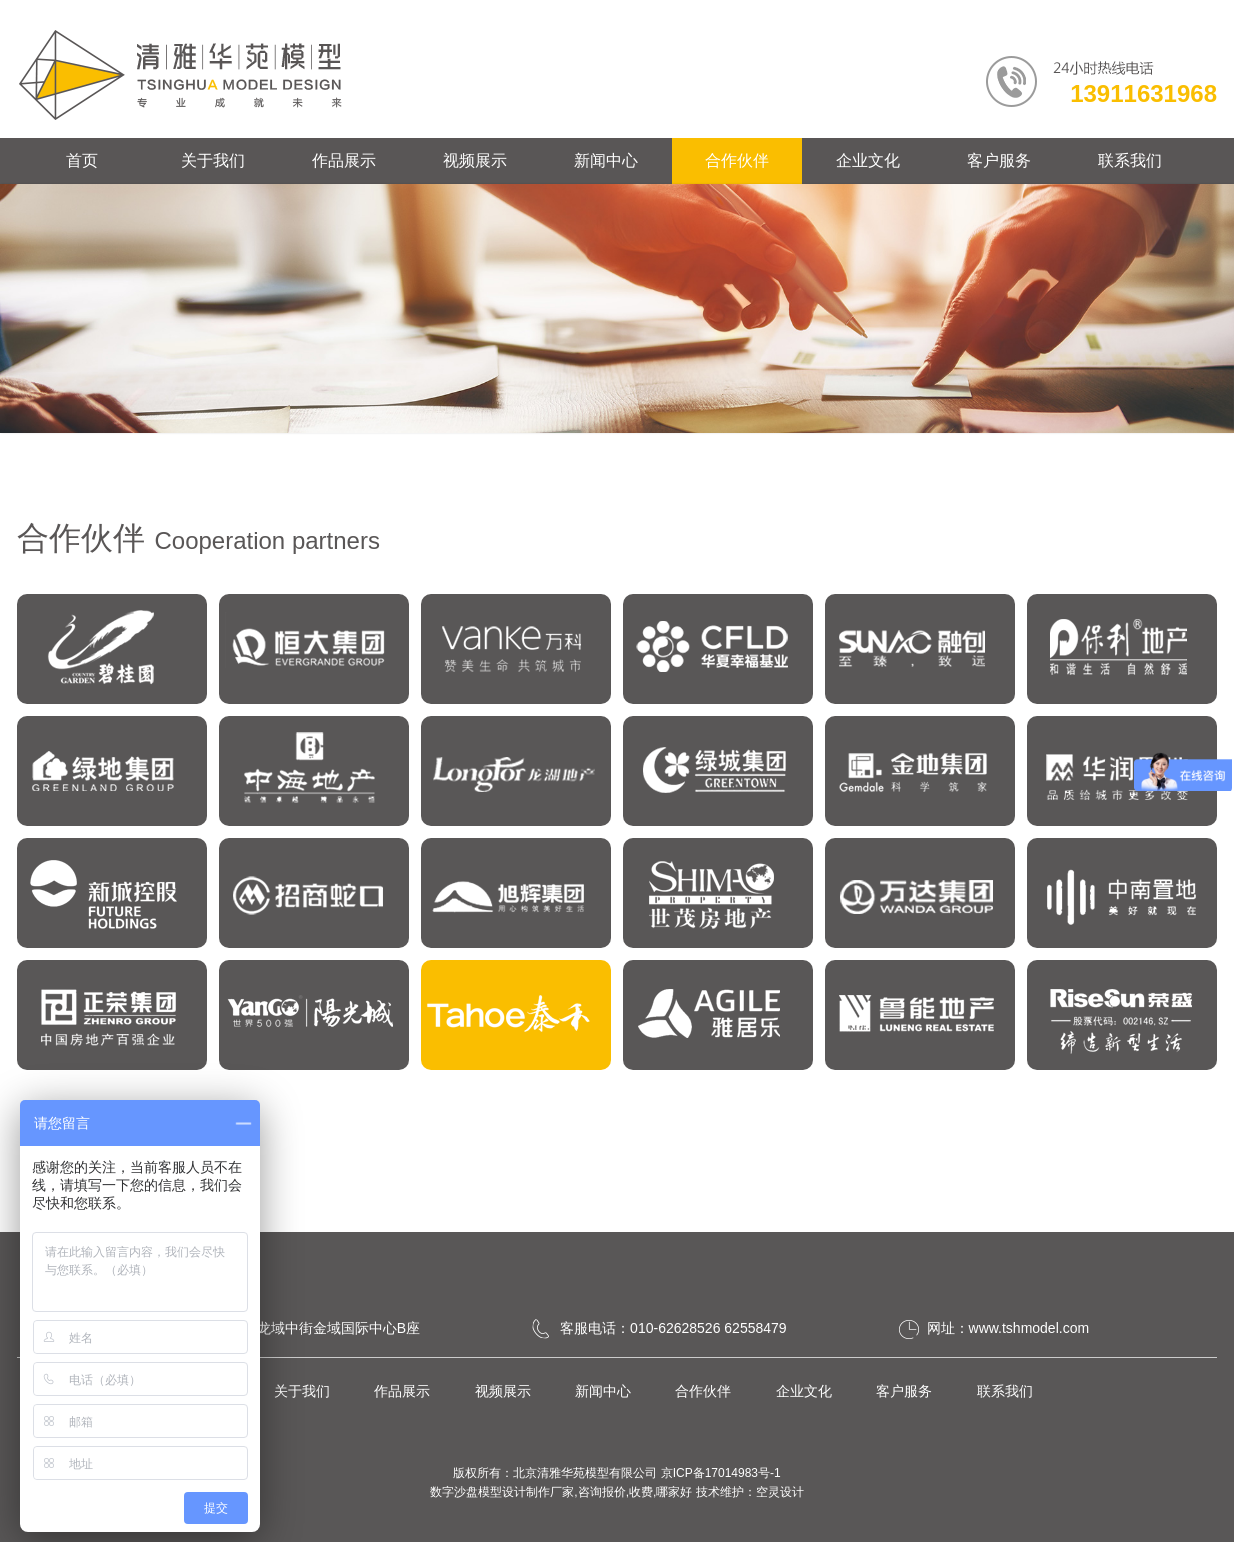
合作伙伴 (737, 160)
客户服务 (999, 160)
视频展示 (475, 160)
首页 (82, 160)
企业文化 (868, 160)
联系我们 (1130, 160)
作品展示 (344, 160)
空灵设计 (780, 1492)
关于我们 (213, 160)
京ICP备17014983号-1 (721, 1473)
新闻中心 (606, 160)
